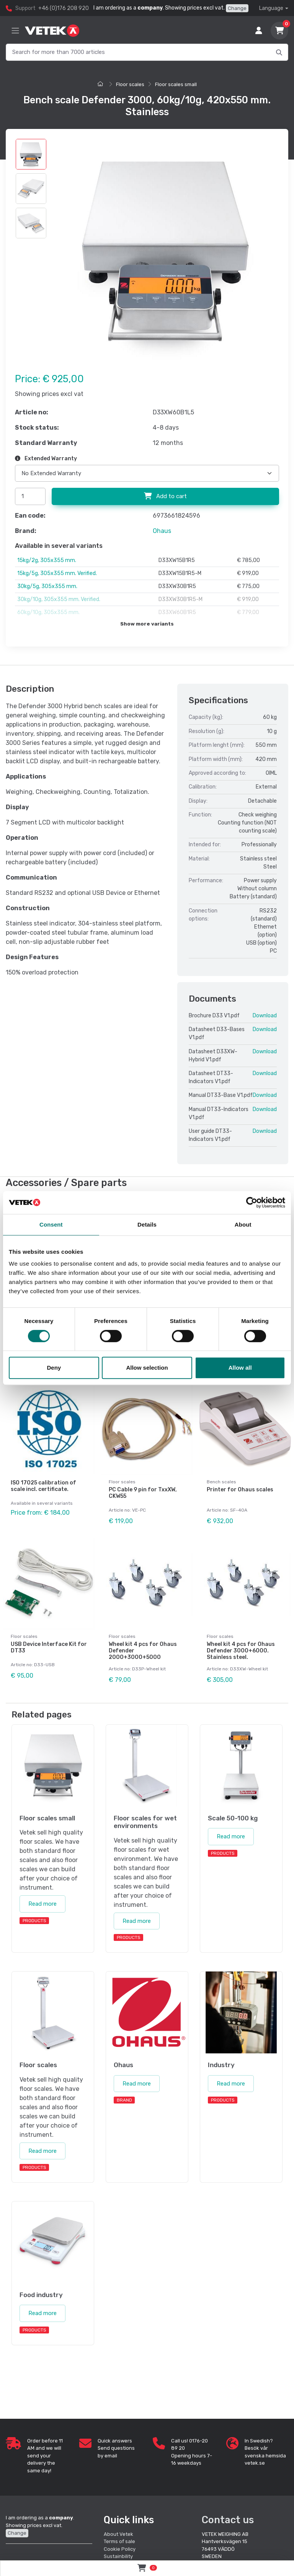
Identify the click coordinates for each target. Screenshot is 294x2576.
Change (237, 8)
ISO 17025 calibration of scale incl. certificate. (43, 1485)
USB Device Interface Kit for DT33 (49, 1647)
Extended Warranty (46, 458)
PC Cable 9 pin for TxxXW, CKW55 (143, 1492)
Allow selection (147, 1367)
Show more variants (147, 624)
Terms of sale (119, 2541)
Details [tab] (147, 1224)
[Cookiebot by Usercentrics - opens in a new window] (251, 1202)
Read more (42, 1903)
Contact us (228, 2519)
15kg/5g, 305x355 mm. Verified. (57, 573)
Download (265, 1015)
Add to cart (165, 496)
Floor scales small (176, 84)
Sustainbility (119, 2556)
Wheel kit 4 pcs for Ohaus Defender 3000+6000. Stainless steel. (241, 1650)
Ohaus (162, 530)
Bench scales (221, 1481)
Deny (54, 1367)
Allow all (240, 1367)
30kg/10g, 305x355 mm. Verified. (58, 599)
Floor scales (130, 84)
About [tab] (243, 1224)
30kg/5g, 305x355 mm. (47, 586)
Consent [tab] (51, 1224)
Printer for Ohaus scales (240, 1489)
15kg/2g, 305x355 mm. (46, 560)
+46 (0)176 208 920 (63, 8)
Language (271, 8)
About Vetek (118, 2534)
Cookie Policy (120, 2549)
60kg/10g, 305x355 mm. (48, 612)
